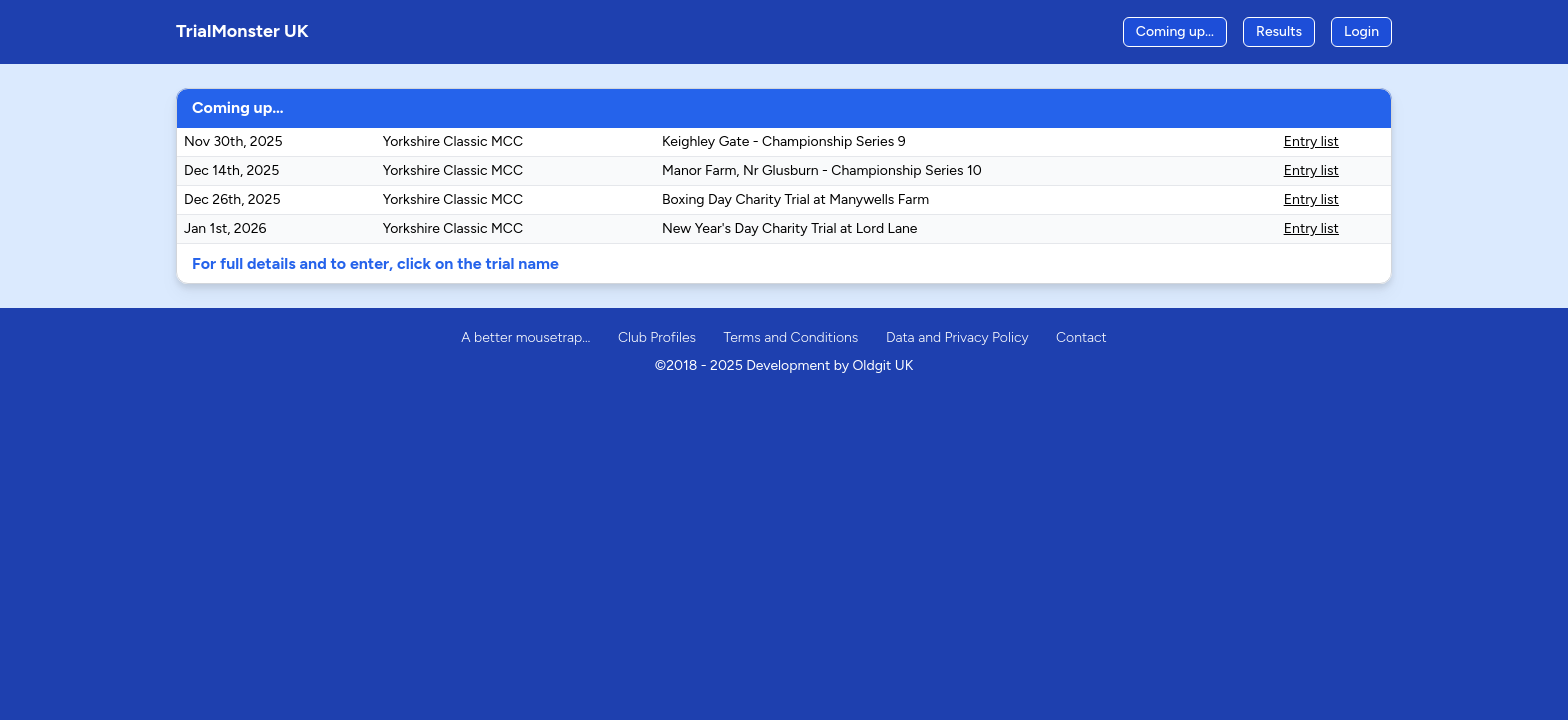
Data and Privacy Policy (957, 337)
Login (1361, 31)
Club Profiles (657, 337)
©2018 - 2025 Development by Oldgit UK (784, 365)
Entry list (1311, 141)
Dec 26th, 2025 (232, 199)
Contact (1081, 337)
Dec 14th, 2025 (231, 170)
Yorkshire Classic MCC (453, 141)
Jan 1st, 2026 (225, 228)
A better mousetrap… (525, 337)
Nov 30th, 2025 (233, 141)
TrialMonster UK (242, 31)
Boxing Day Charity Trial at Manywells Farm (795, 199)
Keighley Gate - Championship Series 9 (784, 141)
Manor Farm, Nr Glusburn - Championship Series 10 (822, 170)
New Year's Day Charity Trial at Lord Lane (790, 228)
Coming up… (1175, 31)
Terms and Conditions (791, 337)
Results (1279, 31)
